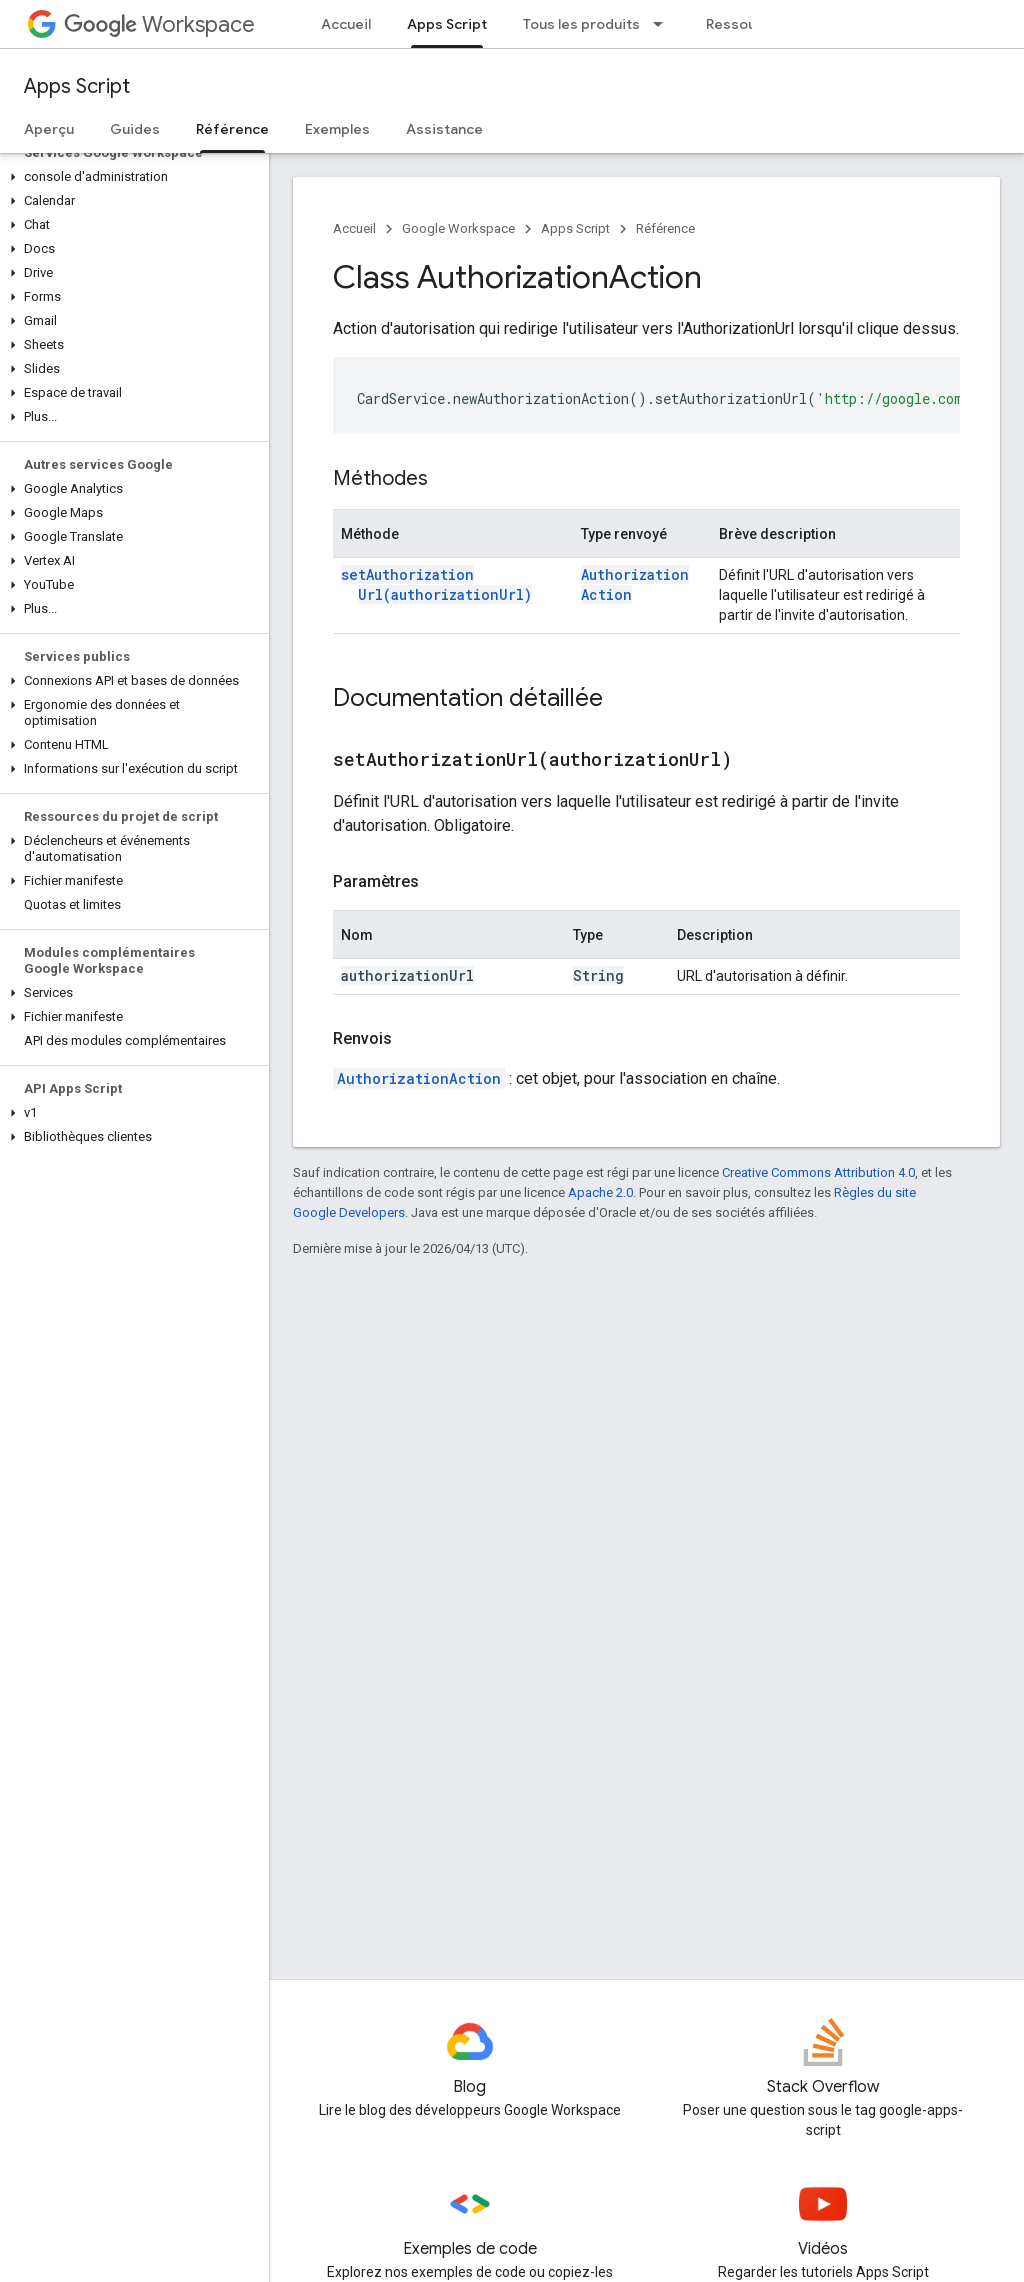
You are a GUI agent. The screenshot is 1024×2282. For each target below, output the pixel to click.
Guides (135, 129)
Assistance (444, 129)
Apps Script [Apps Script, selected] (447, 24)
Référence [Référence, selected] (232, 129)
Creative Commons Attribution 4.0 (818, 1172)
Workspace (159, 24)
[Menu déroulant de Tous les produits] (664, 24)
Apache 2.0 (600, 1192)
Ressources (746, 24)
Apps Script (77, 86)
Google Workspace (458, 228)
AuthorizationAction (419, 1078)
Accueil (346, 24)
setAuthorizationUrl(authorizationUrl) (436, 584)
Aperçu (49, 129)
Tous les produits (581, 24)
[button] (130, 177)
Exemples (337, 129)
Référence (665, 228)
